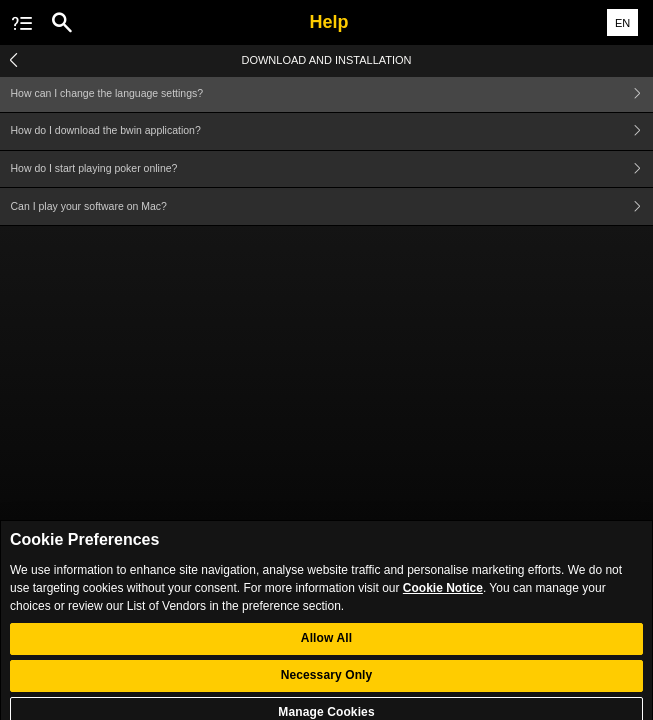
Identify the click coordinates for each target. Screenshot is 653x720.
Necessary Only (327, 686)
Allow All (326, 649)
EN (622, 23)
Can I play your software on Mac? (332, 206)
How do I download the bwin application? (332, 131)
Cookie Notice (443, 598)
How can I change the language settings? (332, 93)
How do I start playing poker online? (332, 169)
